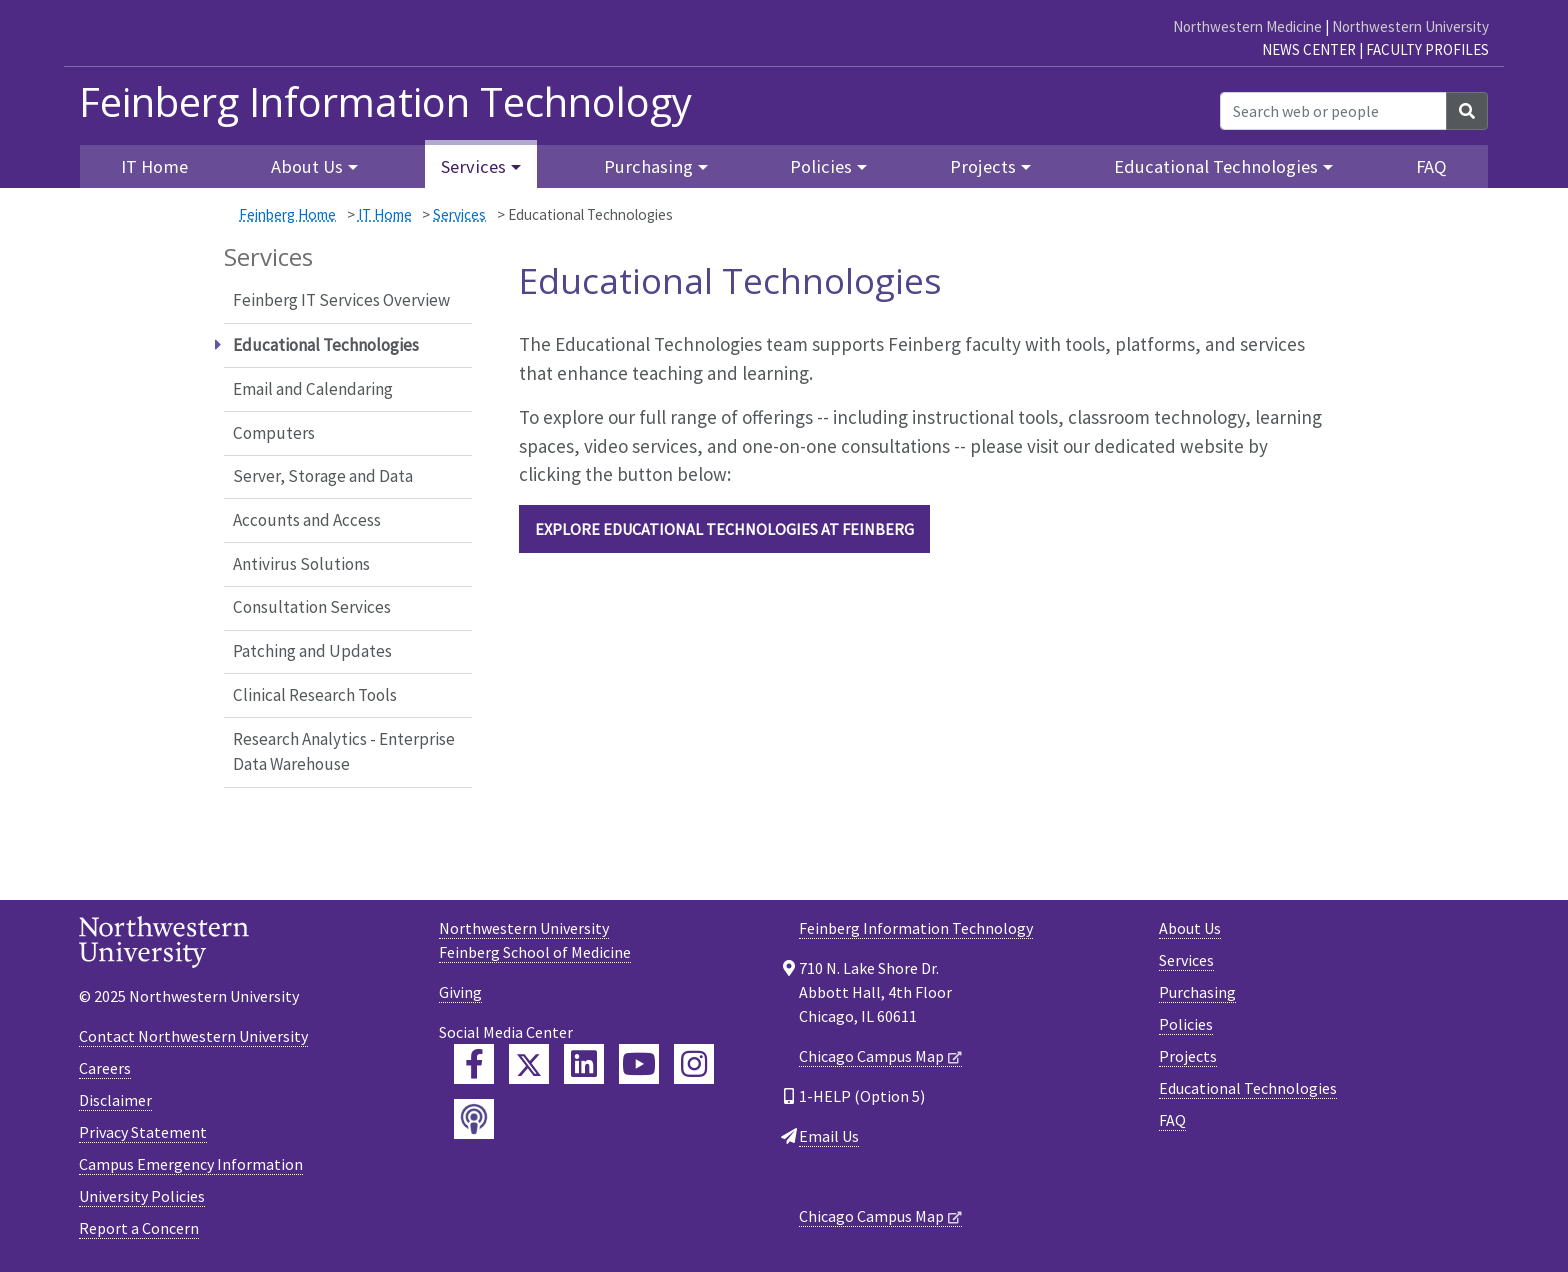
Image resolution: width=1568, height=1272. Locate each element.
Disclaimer (115, 1100)
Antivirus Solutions (301, 564)
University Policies (142, 1196)
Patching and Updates (312, 651)
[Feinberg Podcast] (474, 1119)
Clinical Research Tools (315, 695)
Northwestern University (1410, 26)
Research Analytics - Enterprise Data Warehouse (344, 752)
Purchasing (1197, 992)
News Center (1309, 49)
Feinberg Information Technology (385, 102)
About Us (1190, 928)
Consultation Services (312, 607)
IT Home (385, 214)
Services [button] (473, 166)
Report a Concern (139, 1228)
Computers (274, 433)
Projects (1188, 1056)
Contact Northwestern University (193, 1036)
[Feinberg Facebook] (474, 1064)
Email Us (829, 1136)
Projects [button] (983, 166)
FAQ (1431, 166)
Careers (105, 1068)
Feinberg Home (287, 214)
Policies (1186, 1024)
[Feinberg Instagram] (694, 1064)
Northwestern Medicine (1247, 26)
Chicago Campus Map (871, 1056)
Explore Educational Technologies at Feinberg (724, 529)
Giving (460, 992)
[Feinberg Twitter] (529, 1064)
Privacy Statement (143, 1132)
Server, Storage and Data (323, 476)
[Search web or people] (1333, 111)
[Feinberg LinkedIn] (584, 1064)
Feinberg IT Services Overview (341, 300)
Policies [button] (821, 166)
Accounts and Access (307, 520)
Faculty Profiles (1427, 49)
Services (459, 214)
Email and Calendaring (313, 389)
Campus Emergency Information (191, 1164)
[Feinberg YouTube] (639, 1064)
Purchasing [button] (648, 166)
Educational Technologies (1248, 1088)
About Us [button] (307, 166)
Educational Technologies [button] (1216, 166)
